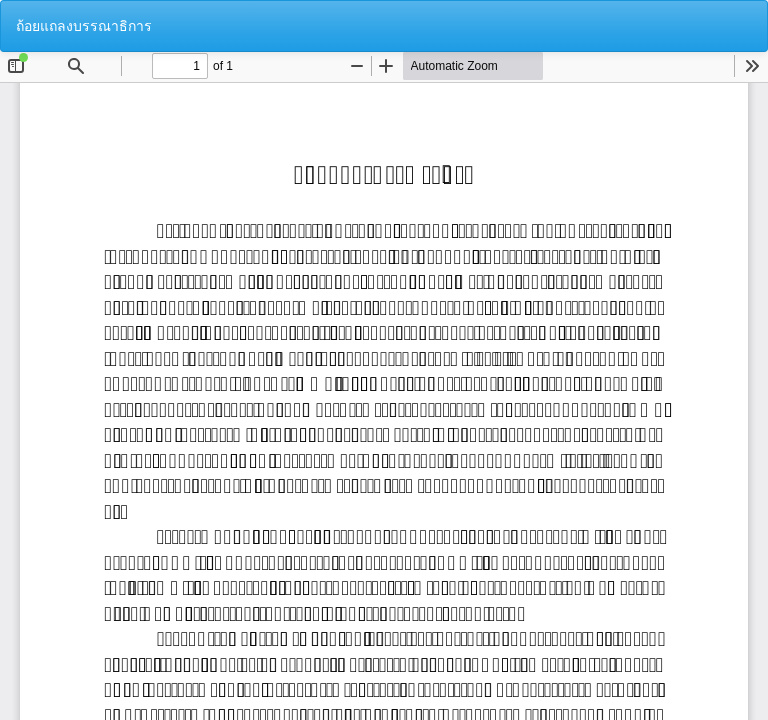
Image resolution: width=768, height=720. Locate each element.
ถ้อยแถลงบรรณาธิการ (84, 26)
